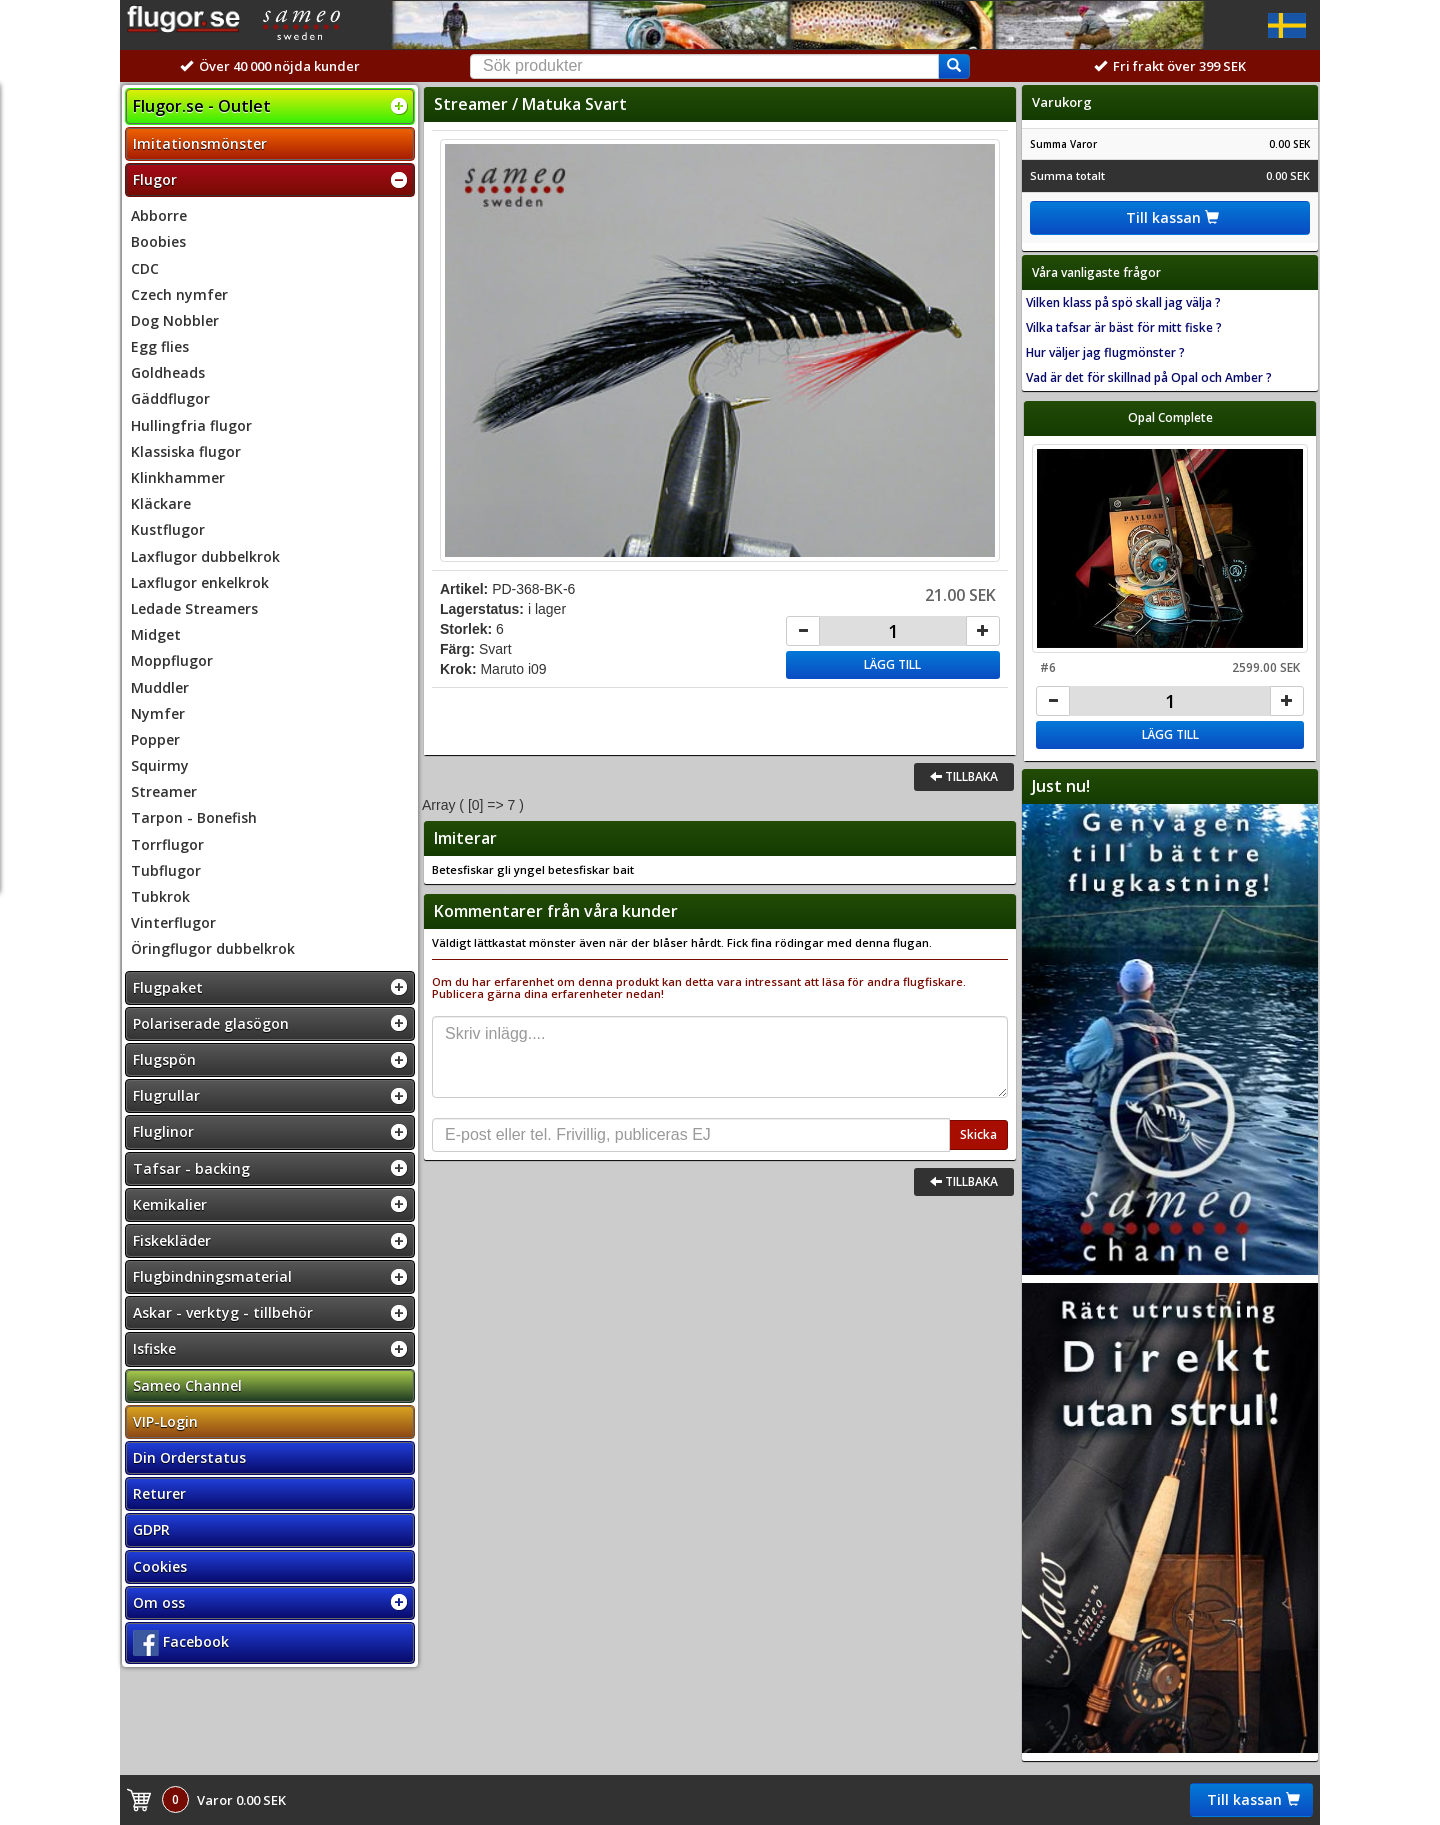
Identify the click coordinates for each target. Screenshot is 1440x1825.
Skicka (978, 1134)
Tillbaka (964, 776)
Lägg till (892, 664)
